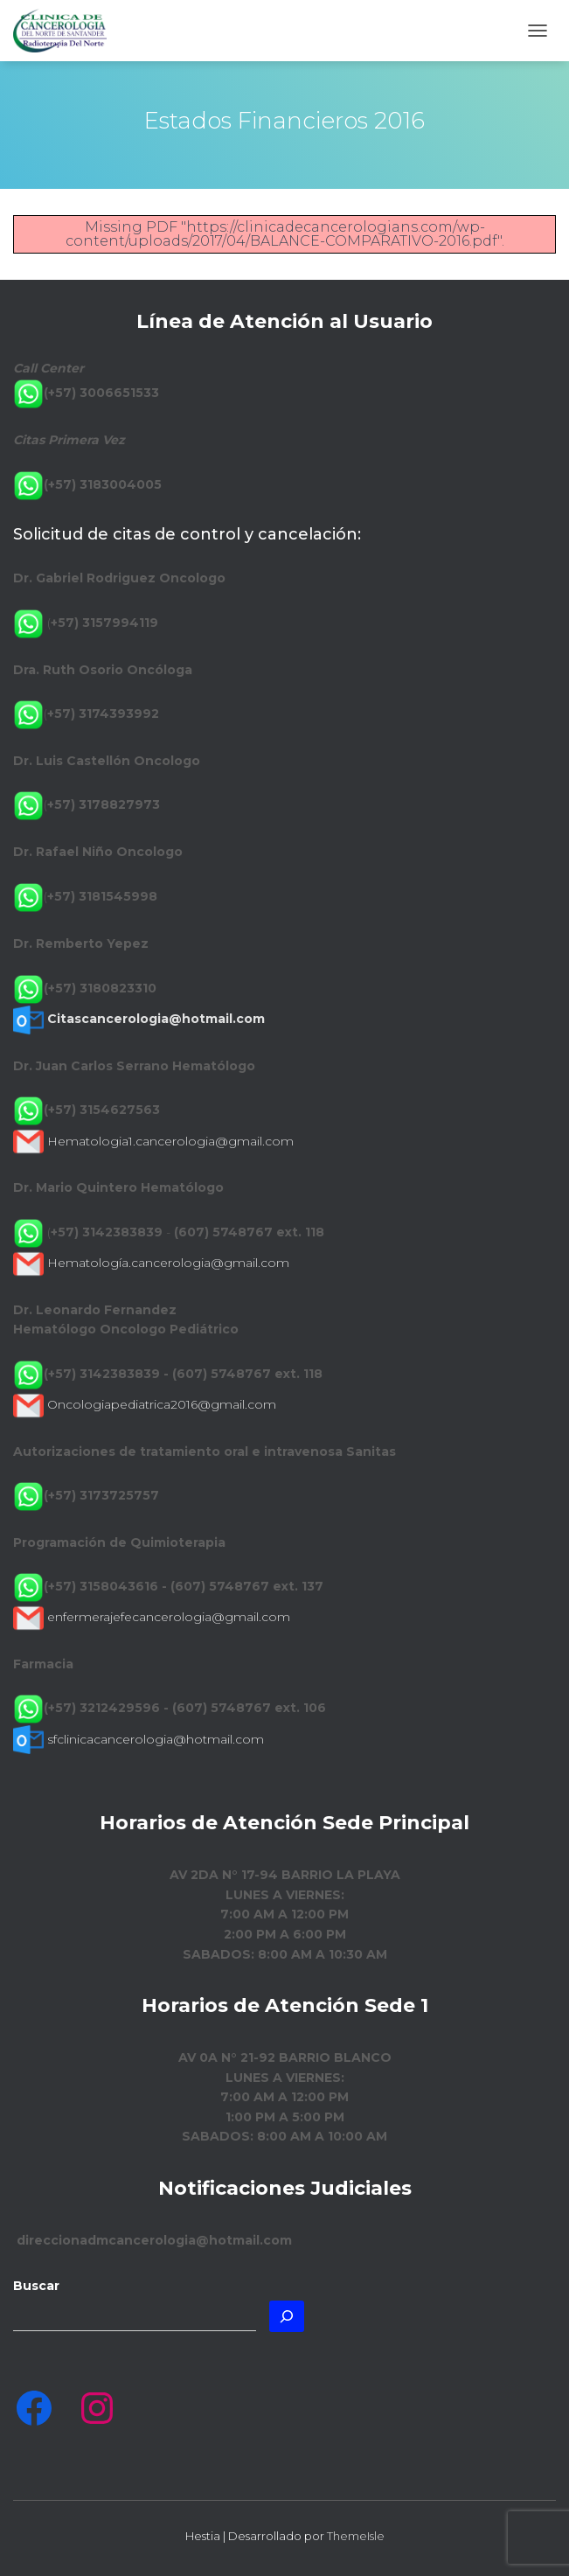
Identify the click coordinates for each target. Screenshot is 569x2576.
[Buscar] (286, 2316)
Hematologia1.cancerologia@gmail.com (170, 1141)
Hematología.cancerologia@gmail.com (168, 1263)
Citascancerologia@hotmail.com (156, 1019)
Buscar (36, 2286)
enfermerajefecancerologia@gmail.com (168, 1617)
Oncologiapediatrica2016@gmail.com (161, 1404)
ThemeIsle (356, 2536)
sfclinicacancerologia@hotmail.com (155, 1739)
